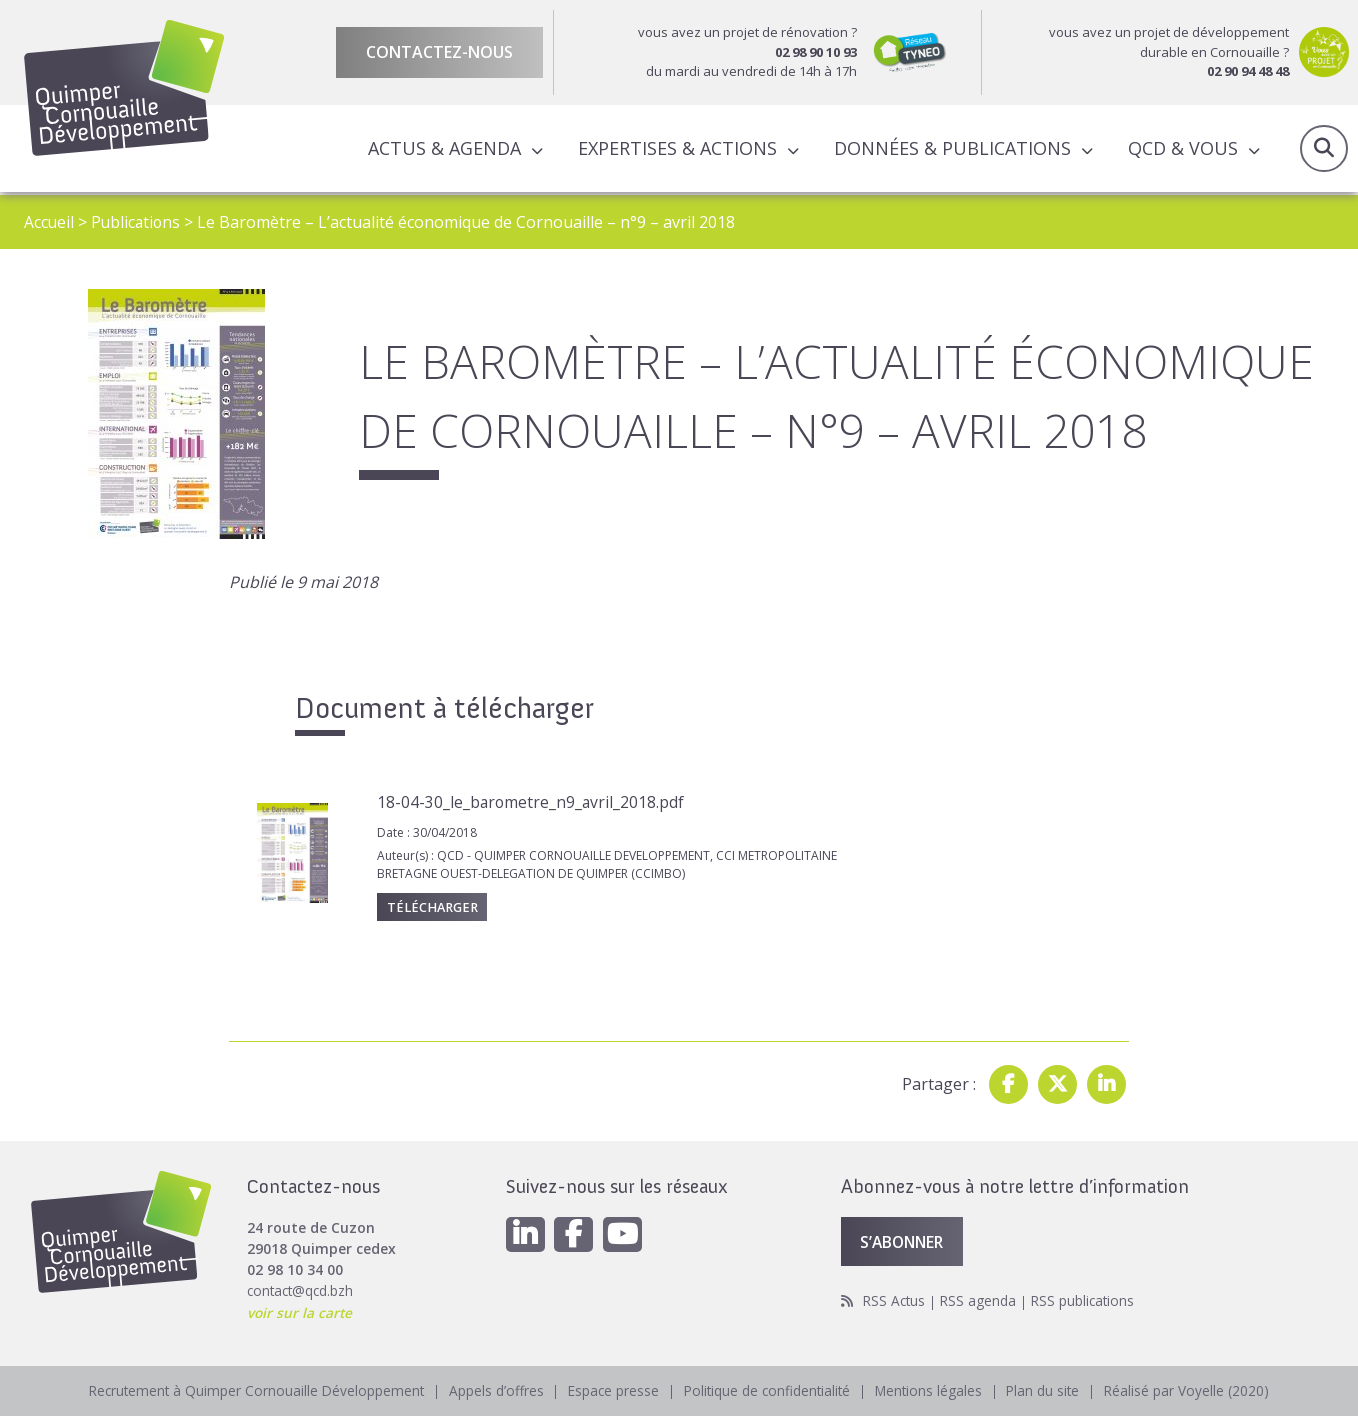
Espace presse (611, 1390)
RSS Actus (895, 1300)
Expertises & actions (676, 149)
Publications (138, 222)
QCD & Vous (1182, 149)
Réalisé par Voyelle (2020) (1197, 1390)
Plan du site (1051, 1390)
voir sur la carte (300, 1309)
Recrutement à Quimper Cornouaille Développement (249, 1390)
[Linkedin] (526, 1233)
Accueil (49, 222)
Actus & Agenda (443, 149)
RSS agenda (981, 1300)
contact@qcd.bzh (302, 1288)
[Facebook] (576, 1233)
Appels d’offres (492, 1390)
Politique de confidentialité (768, 1390)
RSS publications (1088, 1300)
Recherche (1324, 150)
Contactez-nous (439, 52)
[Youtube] (626, 1233)
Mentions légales (934, 1390)
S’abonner (905, 1240)
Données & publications (951, 149)
